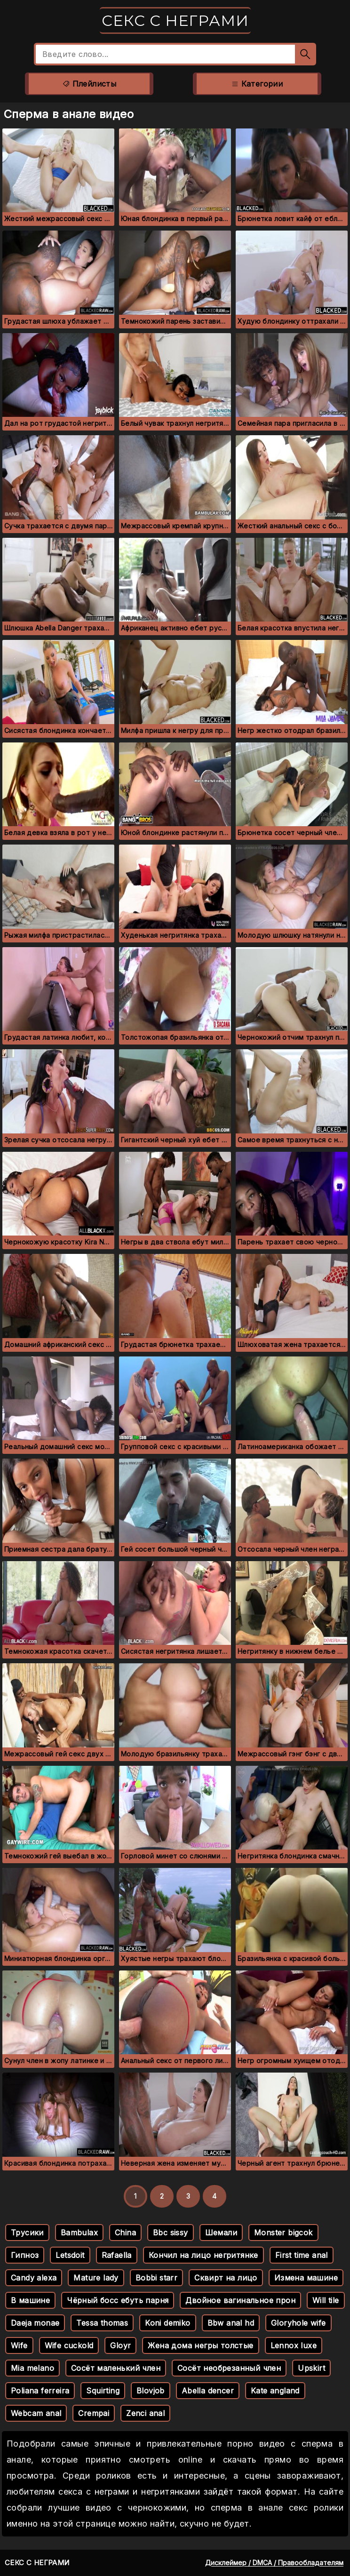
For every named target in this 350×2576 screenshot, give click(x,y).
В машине (30, 2300)
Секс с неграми (175, 20)
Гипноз (25, 2255)
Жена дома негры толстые (200, 2345)
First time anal (301, 2255)
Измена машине (306, 2277)
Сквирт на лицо (225, 2277)
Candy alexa (33, 2277)
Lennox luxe (293, 2345)
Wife (19, 2345)
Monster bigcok (283, 2232)
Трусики (27, 2232)
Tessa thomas (102, 2323)
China (125, 2232)
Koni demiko (167, 2323)
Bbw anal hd (230, 2323)
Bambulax (79, 2232)
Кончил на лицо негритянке (203, 2255)
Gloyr (120, 2345)
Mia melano (32, 2368)
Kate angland (275, 2390)
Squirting (102, 2390)
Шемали (221, 2232)
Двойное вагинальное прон (240, 2300)
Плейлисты (89, 83)
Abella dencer (208, 2390)
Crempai (93, 2413)
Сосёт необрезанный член (229, 2368)
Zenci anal (145, 2413)
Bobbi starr (156, 2277)
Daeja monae (35, 2323)
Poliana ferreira (40, 2390)
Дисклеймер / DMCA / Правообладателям (274, 2563)
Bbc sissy (170, 2232)
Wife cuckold (69, 2345)
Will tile (325, 2300)
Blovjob (150, 2390)
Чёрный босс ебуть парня (117, 2300)
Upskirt (311, 2368)
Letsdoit (70, 2255)
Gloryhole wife (298, 2323)
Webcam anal (36, 2413)
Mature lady (95, 2277)
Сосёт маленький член (115, 2368)
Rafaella (117, 2255)
